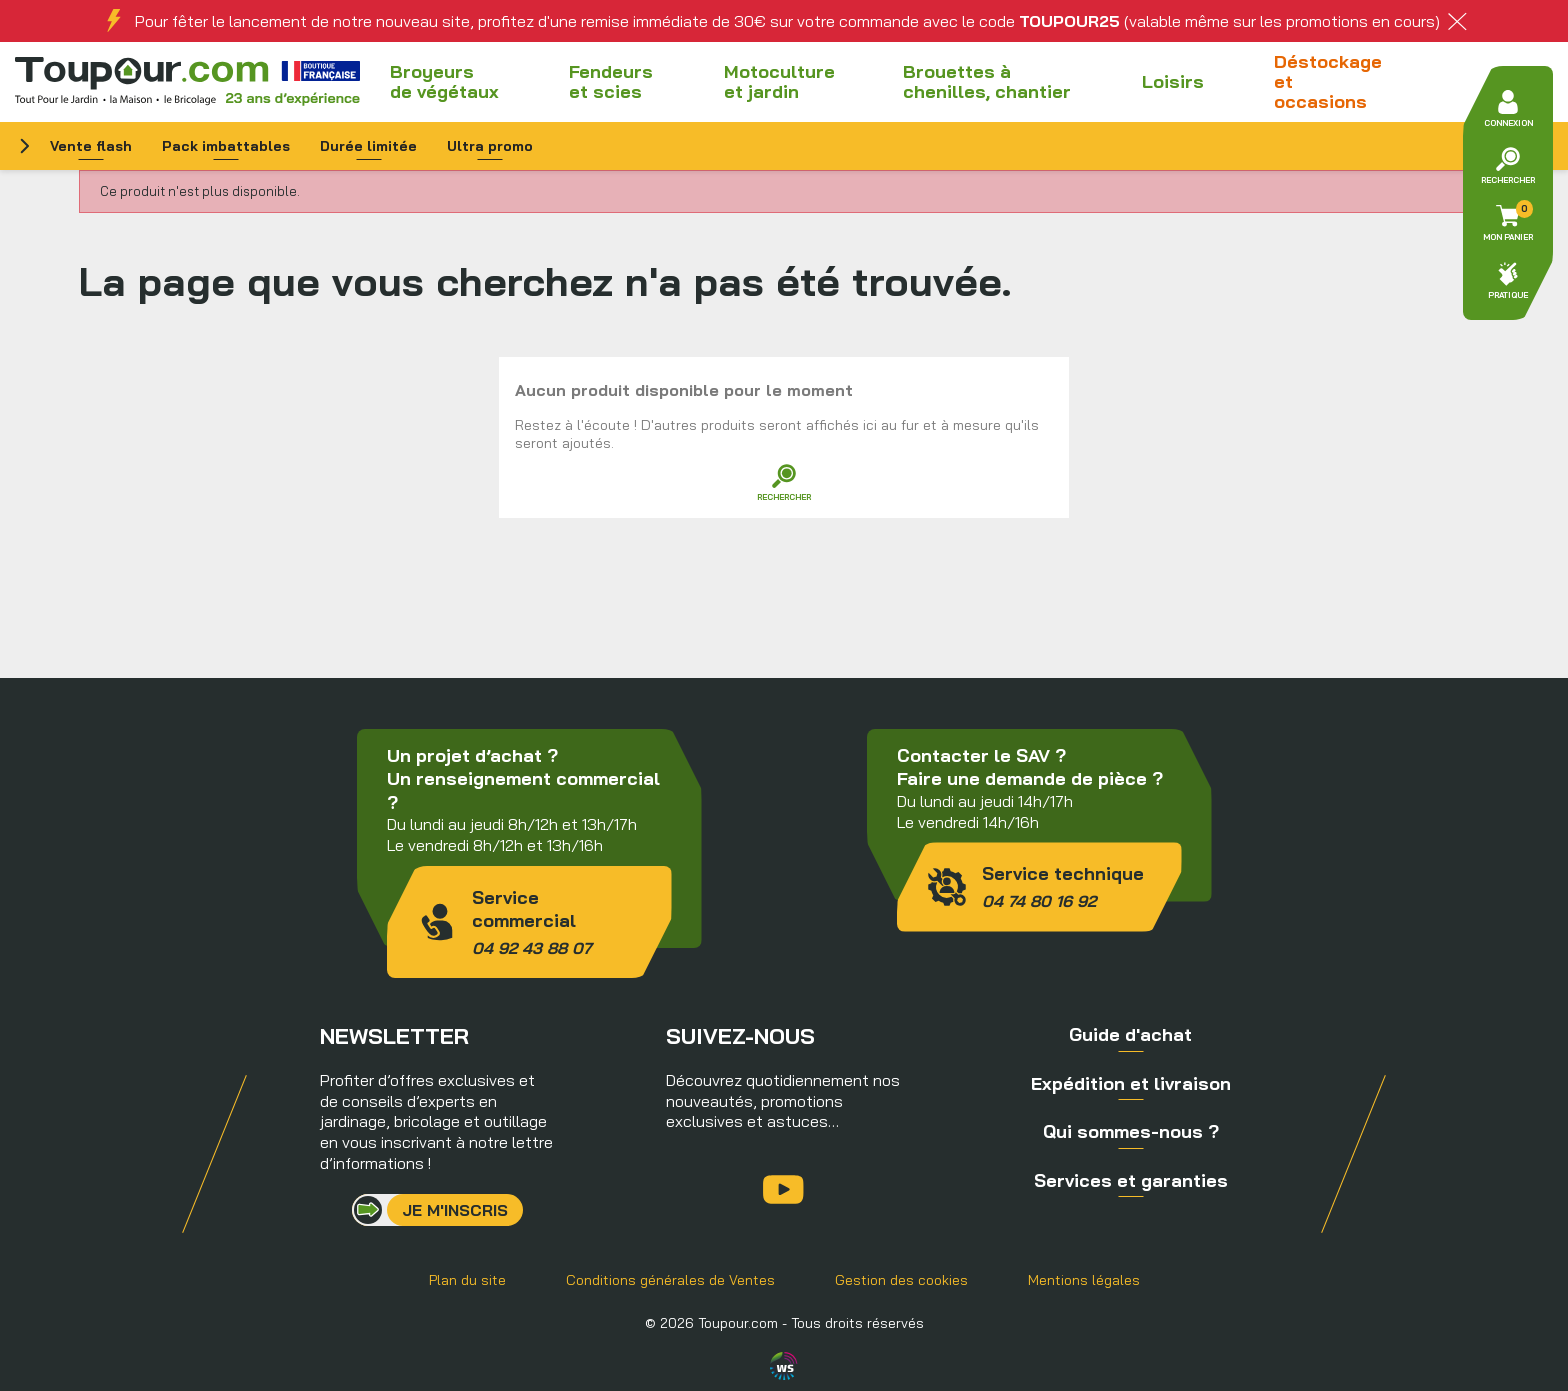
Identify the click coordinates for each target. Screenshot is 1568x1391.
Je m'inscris (455, 1210)
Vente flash (91, 146)
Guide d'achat (1130, 1034)
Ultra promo (490, 146)
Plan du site (467, 1280)
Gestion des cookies (901, 1280)
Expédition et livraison (1131, 1083)
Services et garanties (1131, 1180)
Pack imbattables (226, 146)
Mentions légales (1084, 1280)
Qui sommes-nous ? (1131, 1131)
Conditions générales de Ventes (670, 1280)
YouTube (783, 1189)
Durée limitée (368, 146)
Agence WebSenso (784, 1366)
